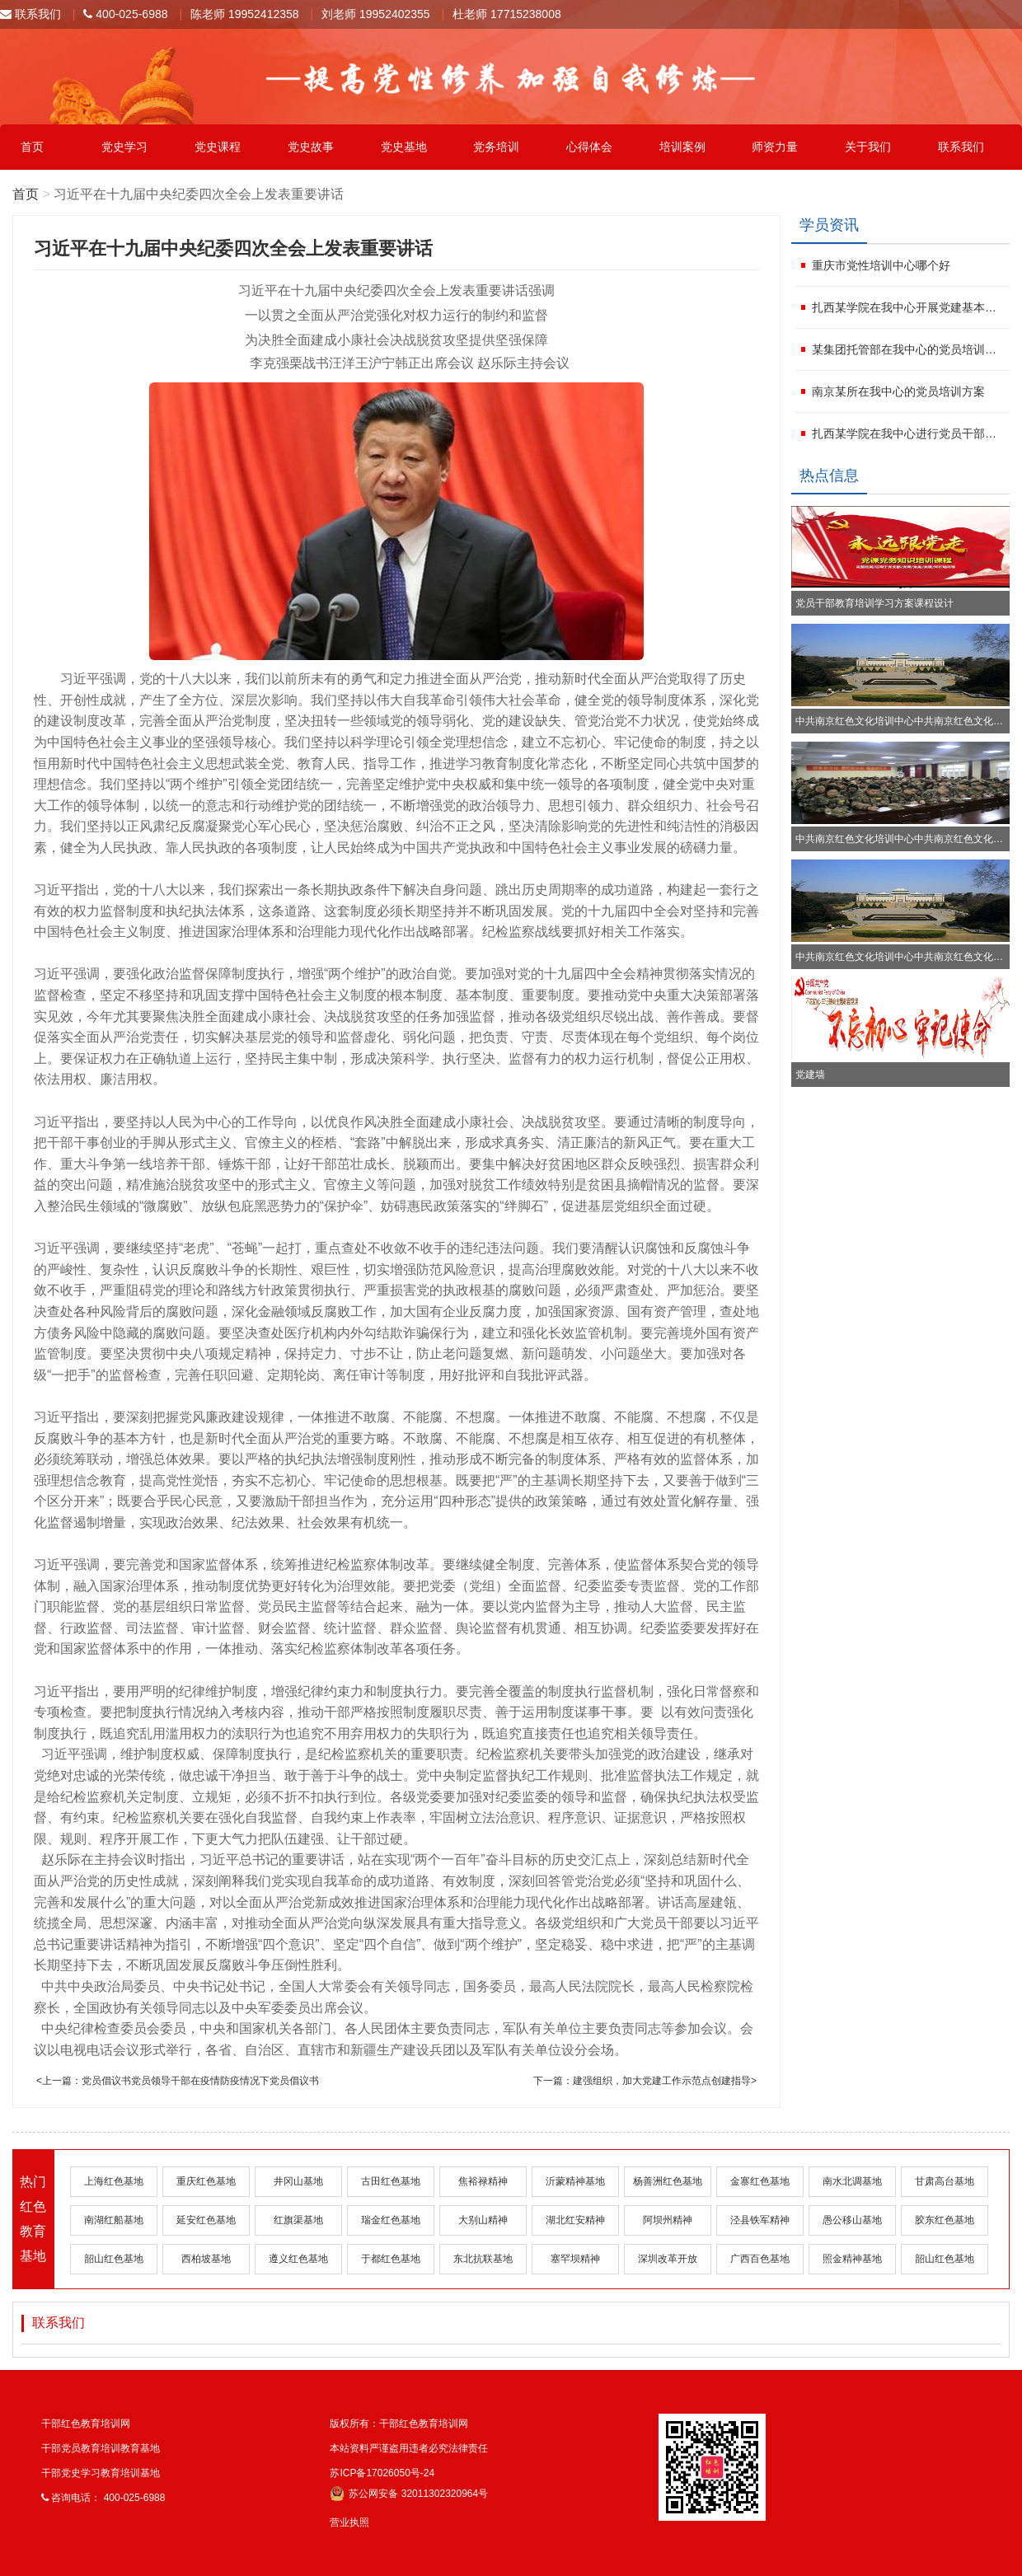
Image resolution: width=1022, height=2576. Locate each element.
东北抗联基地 (483, 2259)
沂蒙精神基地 (575, 2181)
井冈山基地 (298, 2181)
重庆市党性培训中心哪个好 (881, 265)
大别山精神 (483, 2220)
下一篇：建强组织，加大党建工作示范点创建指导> (645, 2081)
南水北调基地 (852, 2181)
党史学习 (124, 146)
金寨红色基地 (760, 2181)
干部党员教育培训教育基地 (100, 2448)
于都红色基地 (390, 2259)
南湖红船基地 (113, 2220)
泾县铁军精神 (760, 2220)
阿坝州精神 (667, 2220)
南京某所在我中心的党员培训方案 (898, 391)
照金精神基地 (852, 2259)
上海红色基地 (113, 2181)
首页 (32, 146)
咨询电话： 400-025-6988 (103, 2497)
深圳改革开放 (667, 2259)
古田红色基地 (390, 2181)
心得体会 (589, 146)
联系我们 (30, 14)
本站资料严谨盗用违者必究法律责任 (409, 2448)
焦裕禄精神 (483, 2181)
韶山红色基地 (113, 2259)
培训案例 (682, 146)
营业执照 (349, 2522)
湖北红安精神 (575, 2220)
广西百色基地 (760, 2259)
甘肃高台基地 (944, 2181)
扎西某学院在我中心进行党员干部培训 (909, 433)
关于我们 (868, 146)
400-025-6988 (125, 14)
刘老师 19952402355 (375, 14)
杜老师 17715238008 (506, 14)
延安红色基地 (206, 2220)
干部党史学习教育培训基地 (100, 2473)
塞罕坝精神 (575, 2259)
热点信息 (829, 475)
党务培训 (496, 146)
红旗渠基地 (298, 2220)
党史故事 (311, 146)
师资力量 (775, 146)
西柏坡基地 (206, 2259)
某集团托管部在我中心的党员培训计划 (909, 349)
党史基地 (404, 146)
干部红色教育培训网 (85, 2423)
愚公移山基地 (852, 2220)
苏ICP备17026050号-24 (382, 2473)
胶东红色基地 (944, 2220)
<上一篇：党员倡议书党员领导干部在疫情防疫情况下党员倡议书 (177, 2081)
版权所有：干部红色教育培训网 (399, 2423)
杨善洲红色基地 (667, 2181)
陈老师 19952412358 (244, 14)
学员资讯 (829, 225)
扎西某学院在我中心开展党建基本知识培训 (909, 307)
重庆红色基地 (206, 2181)
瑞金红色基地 (390, 2220)
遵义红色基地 (298, 2259)
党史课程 (218, 146)
